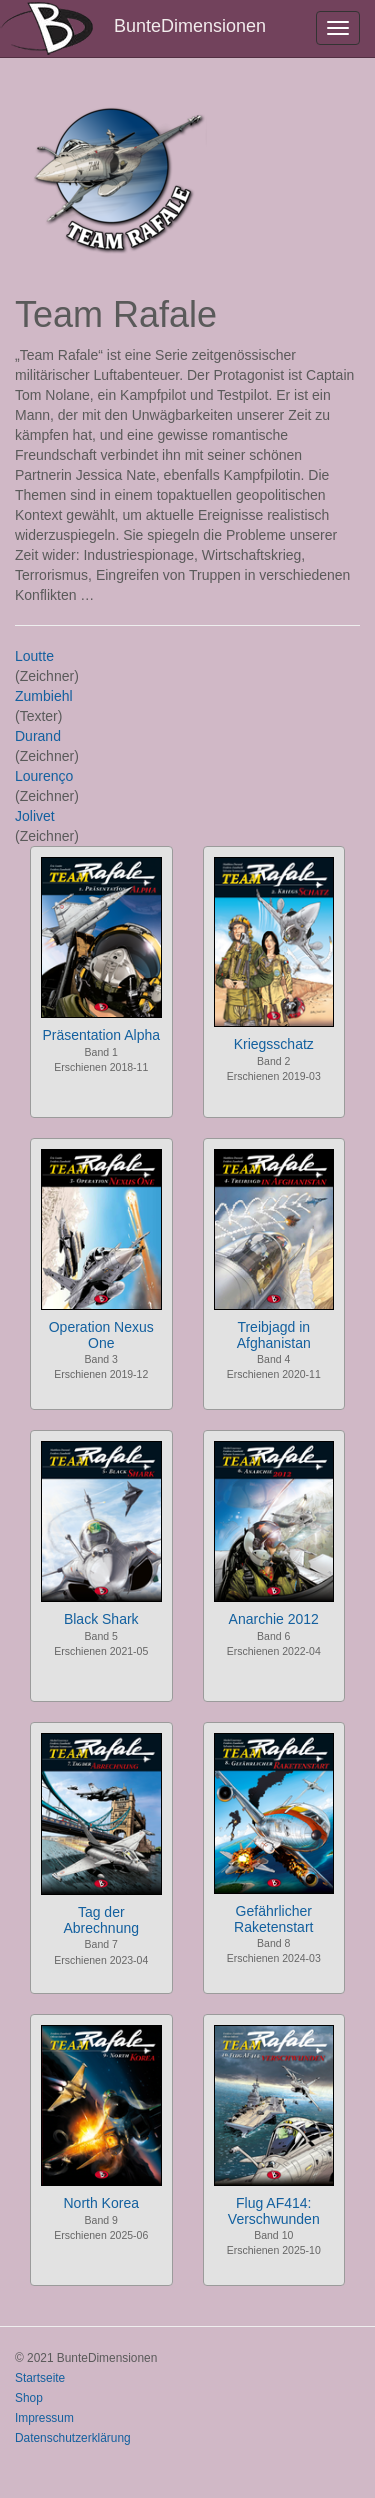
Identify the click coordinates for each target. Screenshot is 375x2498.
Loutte (34, 656)
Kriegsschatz (274, 1044)
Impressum (44, 2418)
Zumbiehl (44, 696)
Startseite (40, 2378)
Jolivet (35, 816)
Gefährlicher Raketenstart (273, 1918)
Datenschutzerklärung (73, 2438)
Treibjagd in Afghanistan (274, 1334)
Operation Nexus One (101, 1334)
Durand (38, 736)
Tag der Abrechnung (101, 1919)
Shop (29, 2398)
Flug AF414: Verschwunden (274, 2210)
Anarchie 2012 (274, 1619)
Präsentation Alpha (101, 1035)
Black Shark (101, 1619)
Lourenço (44, 776)
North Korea (101, 2203)
